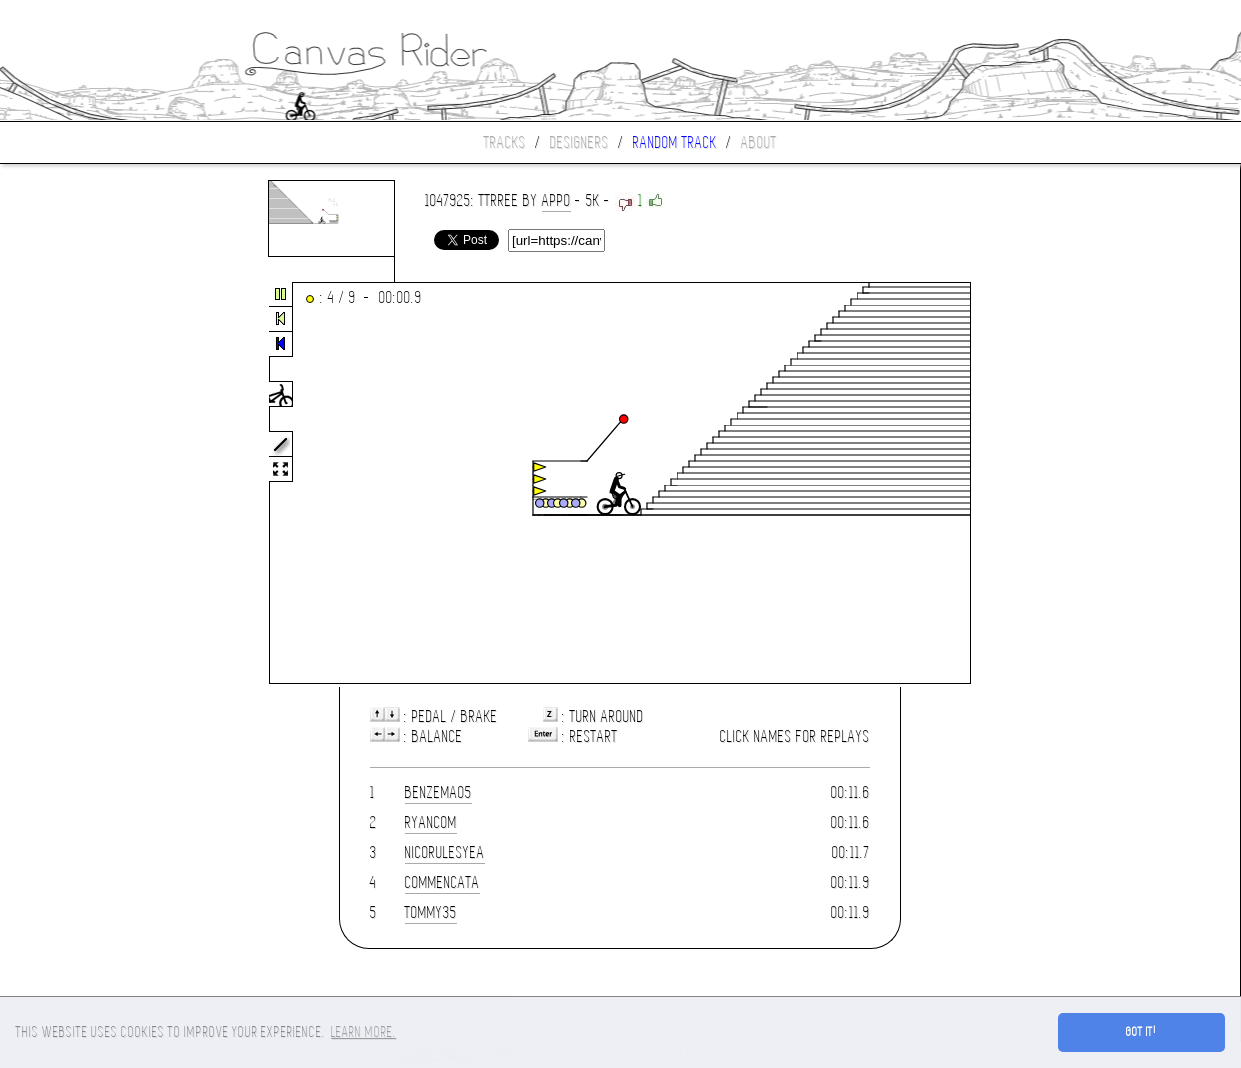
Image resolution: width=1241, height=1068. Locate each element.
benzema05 (438, 792)
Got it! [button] (1141, 1032)
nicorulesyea (445, 852)
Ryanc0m (431, 822)
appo (556, 200)
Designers (579, 142)
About (759, 142)
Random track (675, 142)
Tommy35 (431, 912)
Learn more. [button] (363, 1032)
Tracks (505, 142)
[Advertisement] (84, 484)
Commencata (442, 882)
